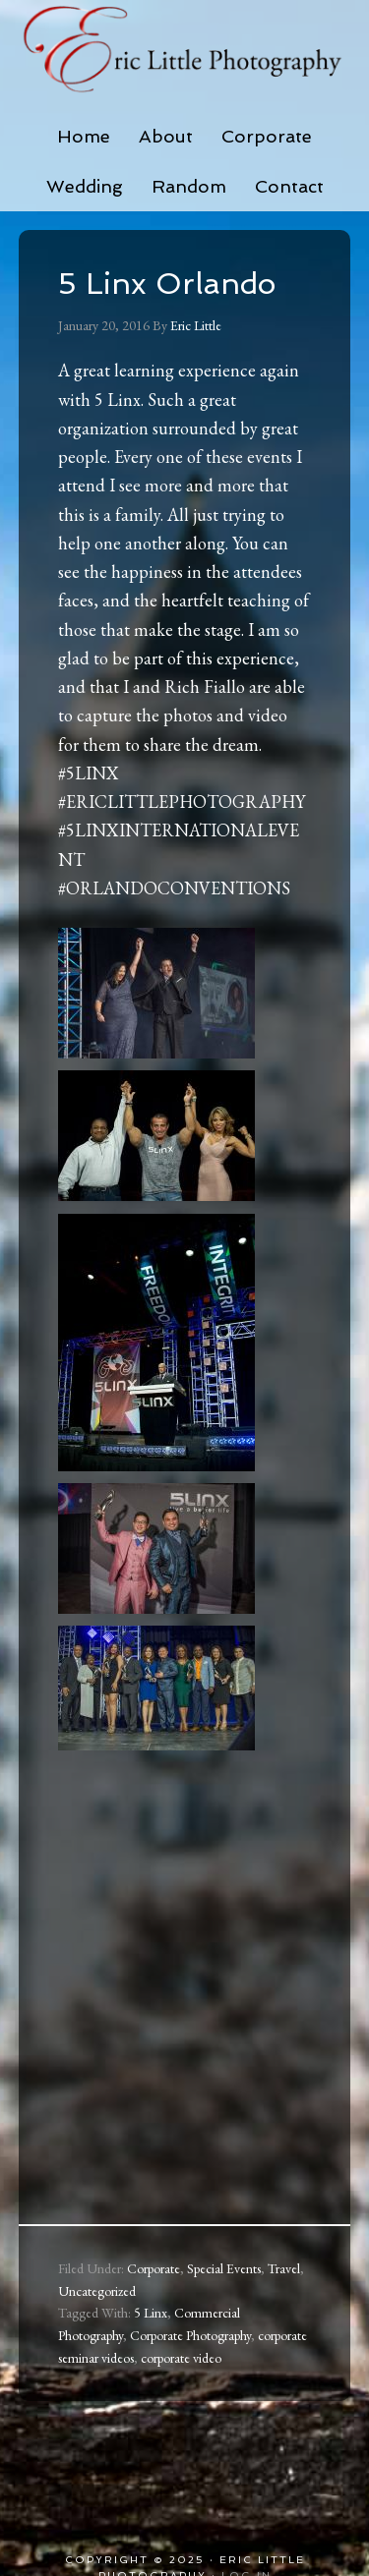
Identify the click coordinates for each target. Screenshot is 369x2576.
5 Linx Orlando (167, 283)
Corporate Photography (190, 2335)
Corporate (153, 2268)
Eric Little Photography (185, 49)
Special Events (224, 2268)
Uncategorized (97, 2291)
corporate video (181, 2358)
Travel (284, 2268)
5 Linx (150, 2312)
